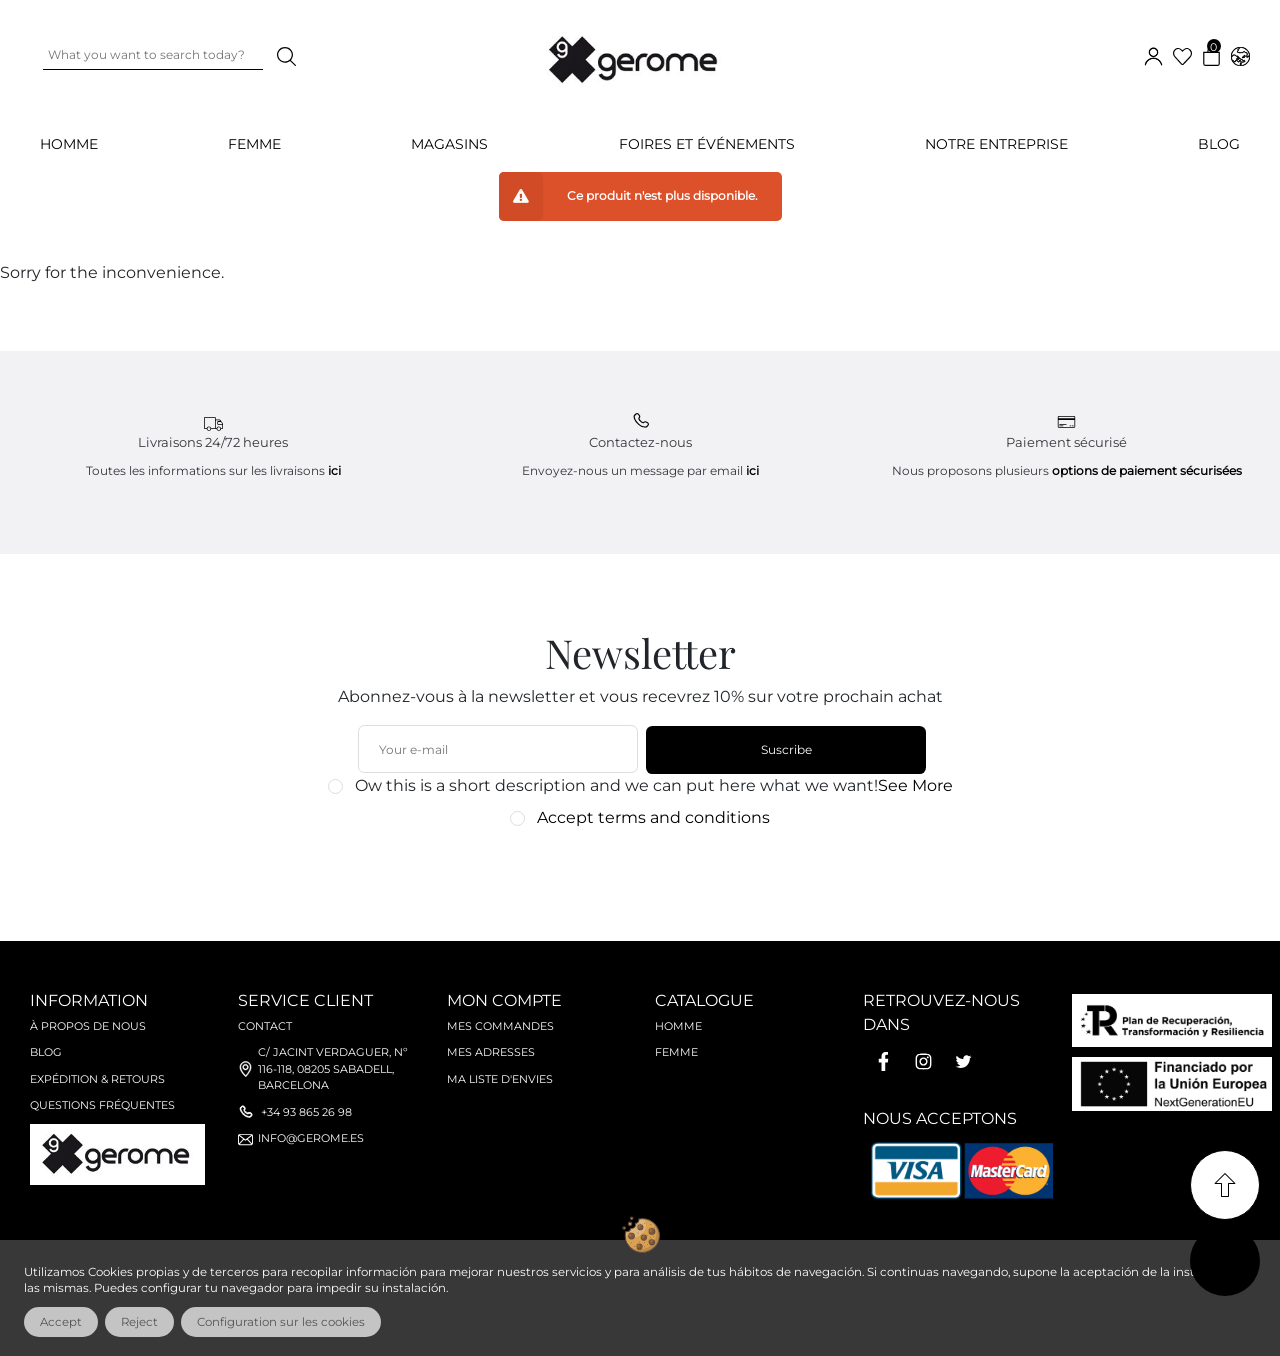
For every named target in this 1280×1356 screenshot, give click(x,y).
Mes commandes (500, 1026)
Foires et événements (707, 144)
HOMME (69, 144)
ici (334, 470)
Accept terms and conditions (653, 817)
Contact (265, 1026)
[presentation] (629, 874)
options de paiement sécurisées (1147, 470)
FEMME (254, 144)
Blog (1219, 144)
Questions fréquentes (102, 1105)
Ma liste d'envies (500, 1079)
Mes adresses (491, 1052)
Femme (676, 1052)
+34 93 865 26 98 (306, 1112)
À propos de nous (88, 1026)
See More (915, 785)
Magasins (449, 144)
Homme (678, 1026)
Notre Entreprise (996, 144)
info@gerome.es (311, 1138)
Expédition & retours (97, 1079)
